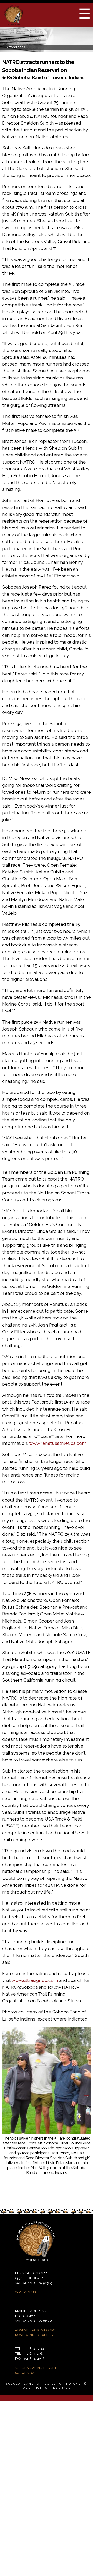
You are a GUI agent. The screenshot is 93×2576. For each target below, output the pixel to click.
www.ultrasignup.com (34, 1980)
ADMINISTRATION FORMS (35, 2330)
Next (86, 2095)
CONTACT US (25, 2292)
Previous (6, 2095)
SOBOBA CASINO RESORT (35, 2368)
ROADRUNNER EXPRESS (34, 2335)
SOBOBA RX (24, 2373)
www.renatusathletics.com (57, 1443)
